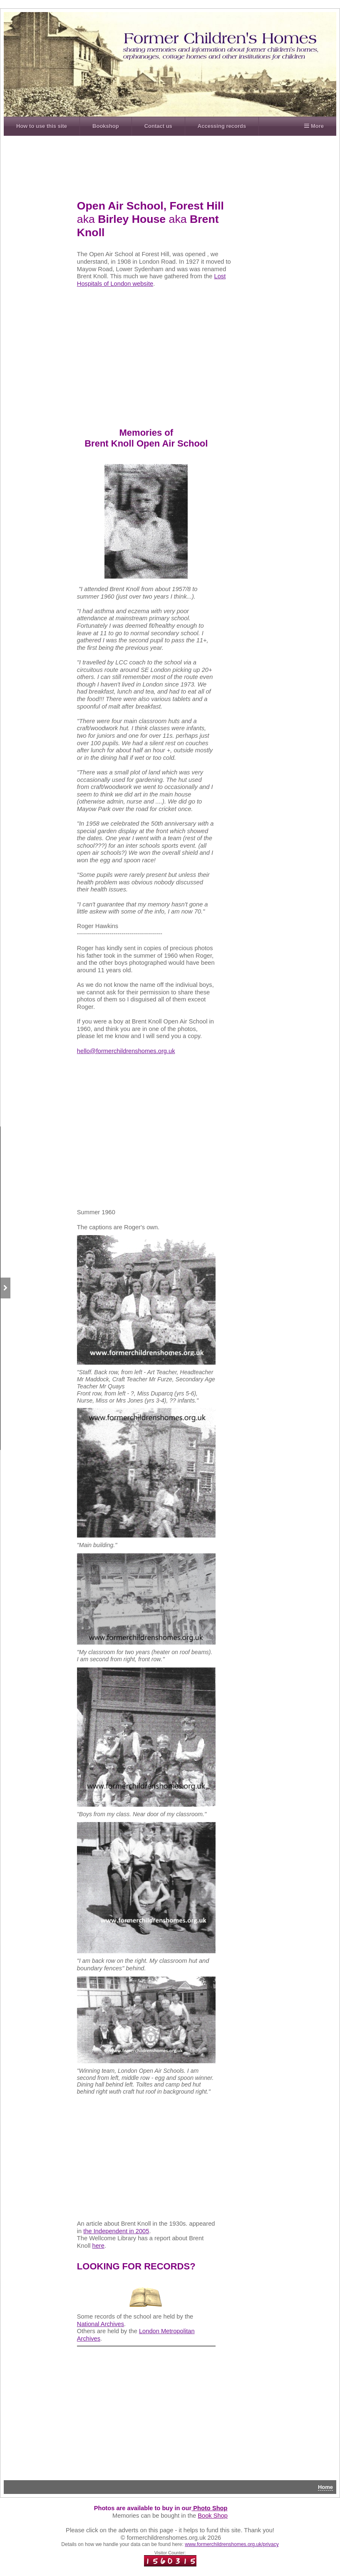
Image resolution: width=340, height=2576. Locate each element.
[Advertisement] (181, 164)
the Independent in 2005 (116, 2231)
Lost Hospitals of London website (151, 280)
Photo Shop (209, 2508)
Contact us (158, 126)
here (98, 2245)
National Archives (100, 2324)
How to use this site (41, 126)
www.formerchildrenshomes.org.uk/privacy (231, 2544)
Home (325, 2487)
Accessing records (222, 126)
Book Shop (213, 2515)
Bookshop (105, 126)
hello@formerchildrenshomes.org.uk (126, 1051)
